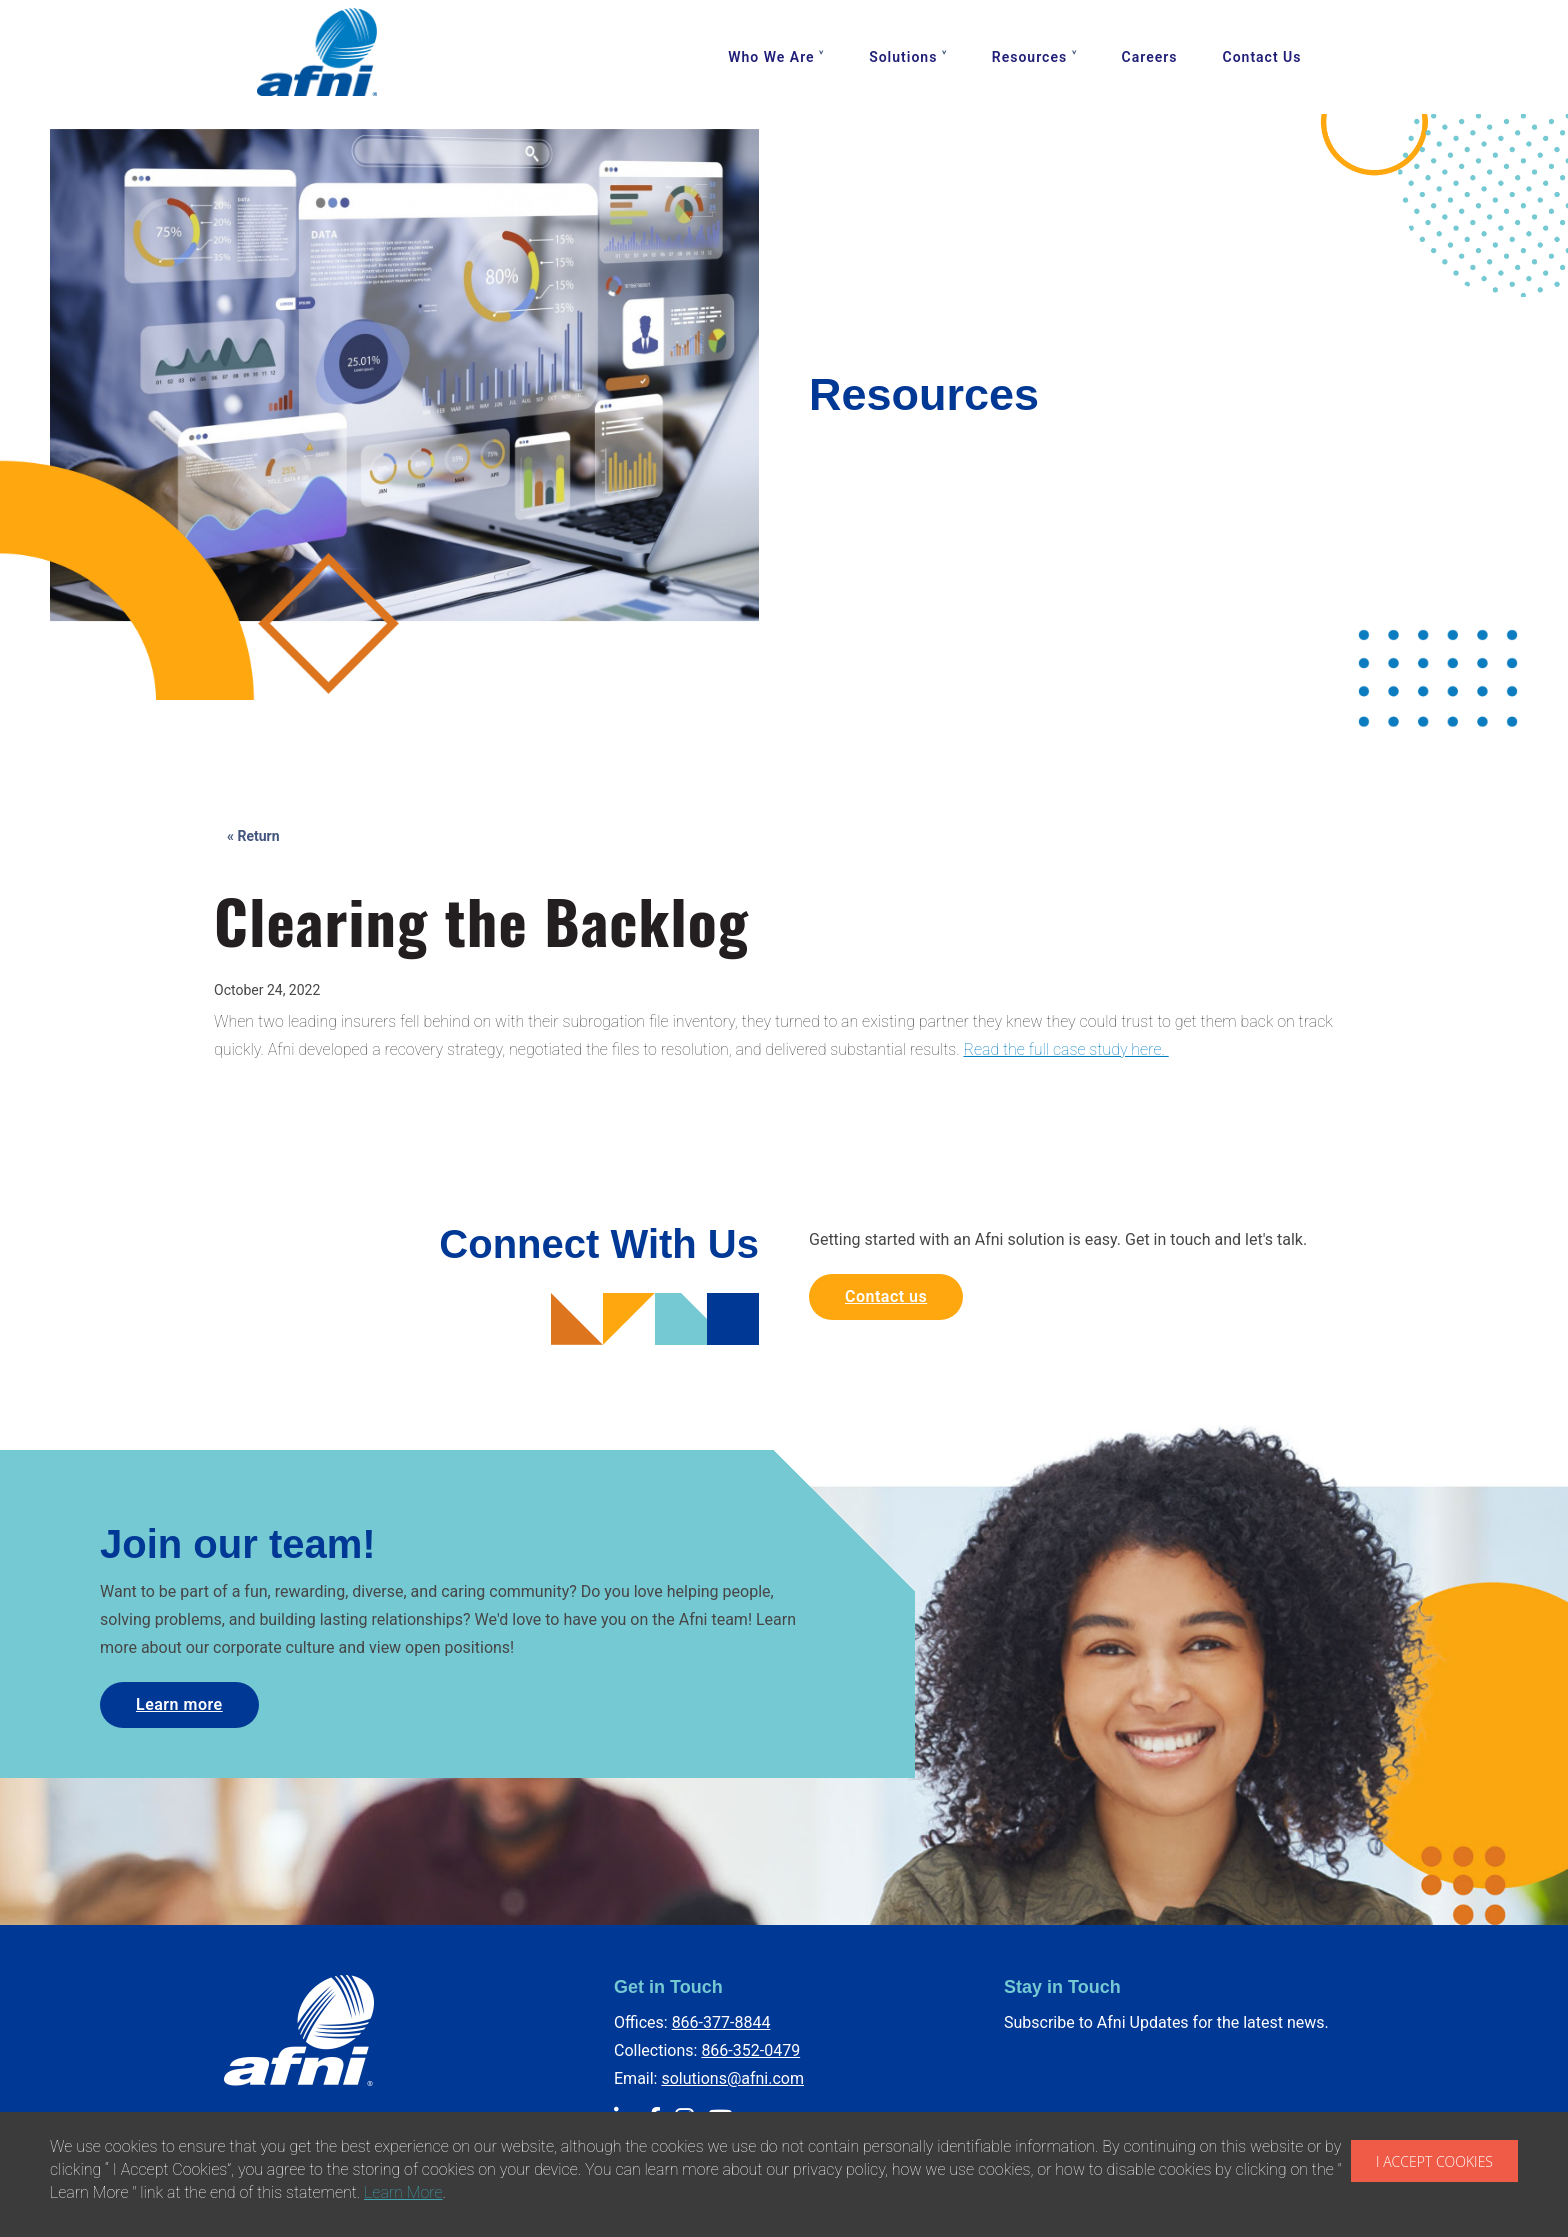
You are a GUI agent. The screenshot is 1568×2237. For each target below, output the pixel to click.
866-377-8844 (721, 2022)
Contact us (886, 1296)
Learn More (403, 2192)
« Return (253, 836)
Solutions (903, 57)
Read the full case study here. (1065, 1049)
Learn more (179, 1704)
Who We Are (771, 57)
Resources (1029, 57)
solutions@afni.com (732, 2078)
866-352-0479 (750, 2050)
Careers (1150, 57)
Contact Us (1262, 57)
